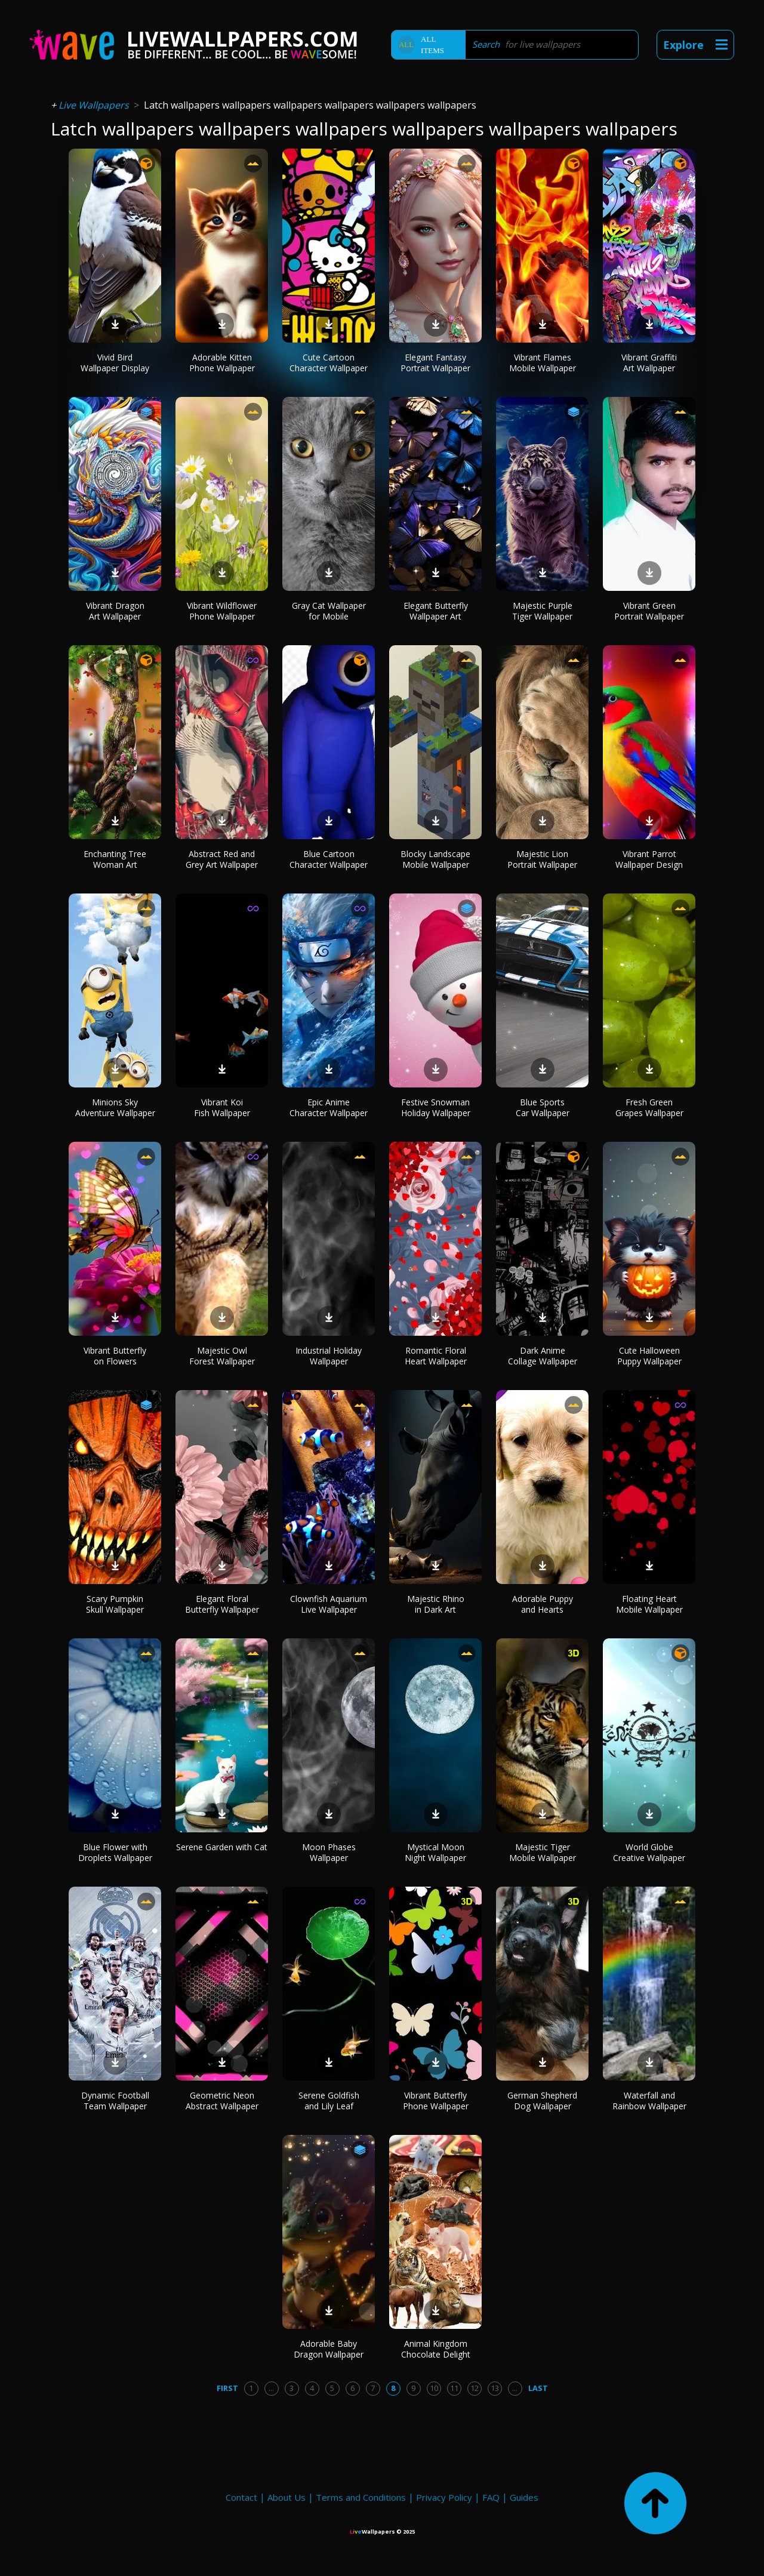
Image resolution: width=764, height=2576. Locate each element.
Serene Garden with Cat (221, 1847)
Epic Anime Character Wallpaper (328, 1107)
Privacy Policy (444, 2497)
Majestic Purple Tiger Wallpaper (542, 611)
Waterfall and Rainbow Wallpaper (649, 2101)
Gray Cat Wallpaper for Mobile (329, 611)
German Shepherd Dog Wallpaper (542, 2101)
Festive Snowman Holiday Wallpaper (435, 1107)
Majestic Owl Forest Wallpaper (222, 1356)
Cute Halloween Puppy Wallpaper (649, 1356)
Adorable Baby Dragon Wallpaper (328, 2349)
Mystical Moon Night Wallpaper (435, 1852)
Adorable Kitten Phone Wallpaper (222, 363)
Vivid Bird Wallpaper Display (115, 363)
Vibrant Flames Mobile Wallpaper (542, 363)
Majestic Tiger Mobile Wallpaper (542, 1852)
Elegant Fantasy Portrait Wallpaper (435, 363)
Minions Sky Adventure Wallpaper (115, 1107)
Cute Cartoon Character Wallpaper (328, 363)
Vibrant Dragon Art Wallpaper (115, 611)
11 (454, 2388)
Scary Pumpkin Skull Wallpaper (115, 1604)
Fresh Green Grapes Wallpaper (649, 1107)
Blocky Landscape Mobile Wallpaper (435, 859)
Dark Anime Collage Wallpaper (542, 1356)
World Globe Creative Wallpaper (649, 1852)
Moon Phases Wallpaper (329, 1852)
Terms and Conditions (361, 2497)
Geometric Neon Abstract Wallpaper (222, 2101)
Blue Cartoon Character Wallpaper (328, 859)
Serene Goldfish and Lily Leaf (328, 2101)
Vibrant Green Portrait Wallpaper (649, 611)
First (227, 2388)
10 (434, 2388)
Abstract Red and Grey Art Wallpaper (222, 859)
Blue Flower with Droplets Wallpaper (115, 1852)
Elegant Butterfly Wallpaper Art (435, 611)
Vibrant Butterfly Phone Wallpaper (436, 2101)
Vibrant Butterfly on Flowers (115, 1356)
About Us (286, 2497)
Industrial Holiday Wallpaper (328, 1356)
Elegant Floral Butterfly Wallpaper (222, 1604)
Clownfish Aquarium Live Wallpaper (328, 1604)
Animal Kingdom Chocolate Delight (435, 2349)
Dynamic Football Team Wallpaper (115, 2101)
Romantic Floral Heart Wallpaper (436, 1356)
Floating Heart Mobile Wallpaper (649, 1604)
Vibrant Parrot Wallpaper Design (649, 859)
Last (538, 2388)
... (271, 2388)
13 (495, 2388)
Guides (524, 2497)
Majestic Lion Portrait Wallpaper (542, 859)
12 (474, 2388)
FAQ (491, 2497)
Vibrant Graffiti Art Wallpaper (649, 363)
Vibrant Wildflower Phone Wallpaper (222, 611)
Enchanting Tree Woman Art (115, 859)
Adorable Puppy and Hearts (542, 1604)
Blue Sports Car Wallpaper (542, 1107)
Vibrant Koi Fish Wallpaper (222, 1107)
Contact (241, 2497)
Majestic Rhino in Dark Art (435, 1604)
